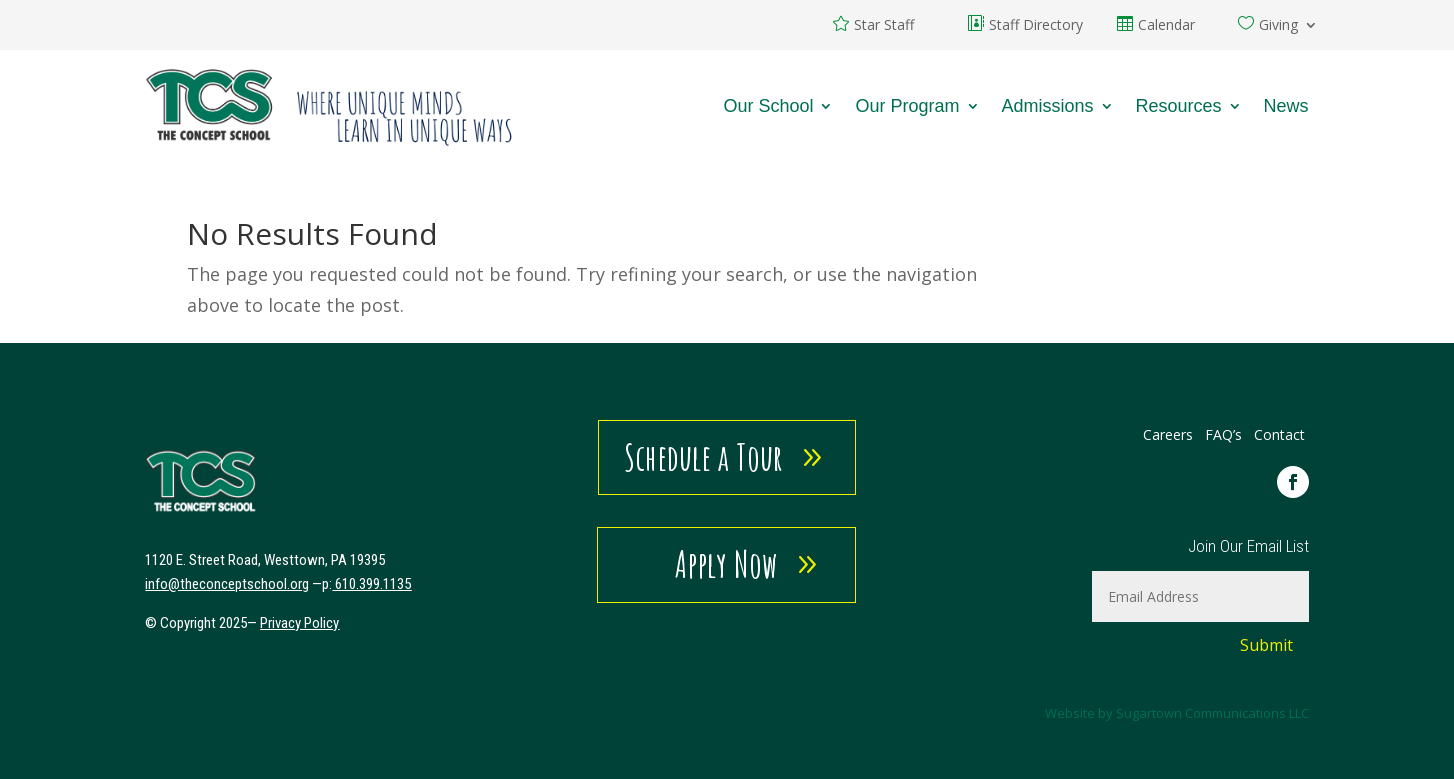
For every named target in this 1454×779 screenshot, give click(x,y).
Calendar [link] (1166, 26)
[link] (330, 105)
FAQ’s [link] (1225, 434)
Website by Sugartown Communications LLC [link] (1177, 713)
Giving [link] (1278, 26)
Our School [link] (768, 106)
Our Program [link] (907, 106)
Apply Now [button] (726, 564)
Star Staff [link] (884, 26)
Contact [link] (1279, 434)
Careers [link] (1168, 434)
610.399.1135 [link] (373, 584)
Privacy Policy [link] (299, 623)
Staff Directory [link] (1036, 26)
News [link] (1286, 106)
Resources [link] (1179, 106)
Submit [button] (1266, 645)
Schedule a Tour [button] (703, 457)
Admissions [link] (1048, 106)
